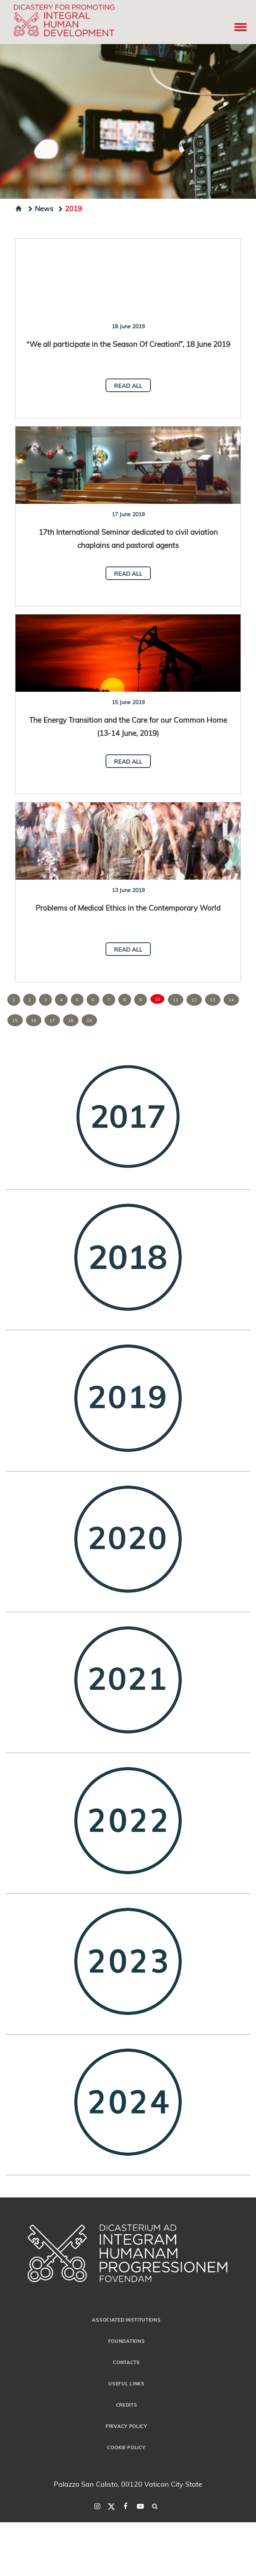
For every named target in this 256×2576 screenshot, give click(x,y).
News (40, 208)
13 (212, 1000)
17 (52, 1020)
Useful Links (126, 2383)
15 (15, 1020)
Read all (128, 385)
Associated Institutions (126, 2320)
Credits (126, 2405)
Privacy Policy (126, 2426)
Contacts (126, 2362)
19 (89, 1020)
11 (175, 1000)
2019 (69, 208)
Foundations (126, 2341)
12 (194, 1000)
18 (70, 1020)
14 (231, 1000)
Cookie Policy (126, 2447)
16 (33, 1020)
